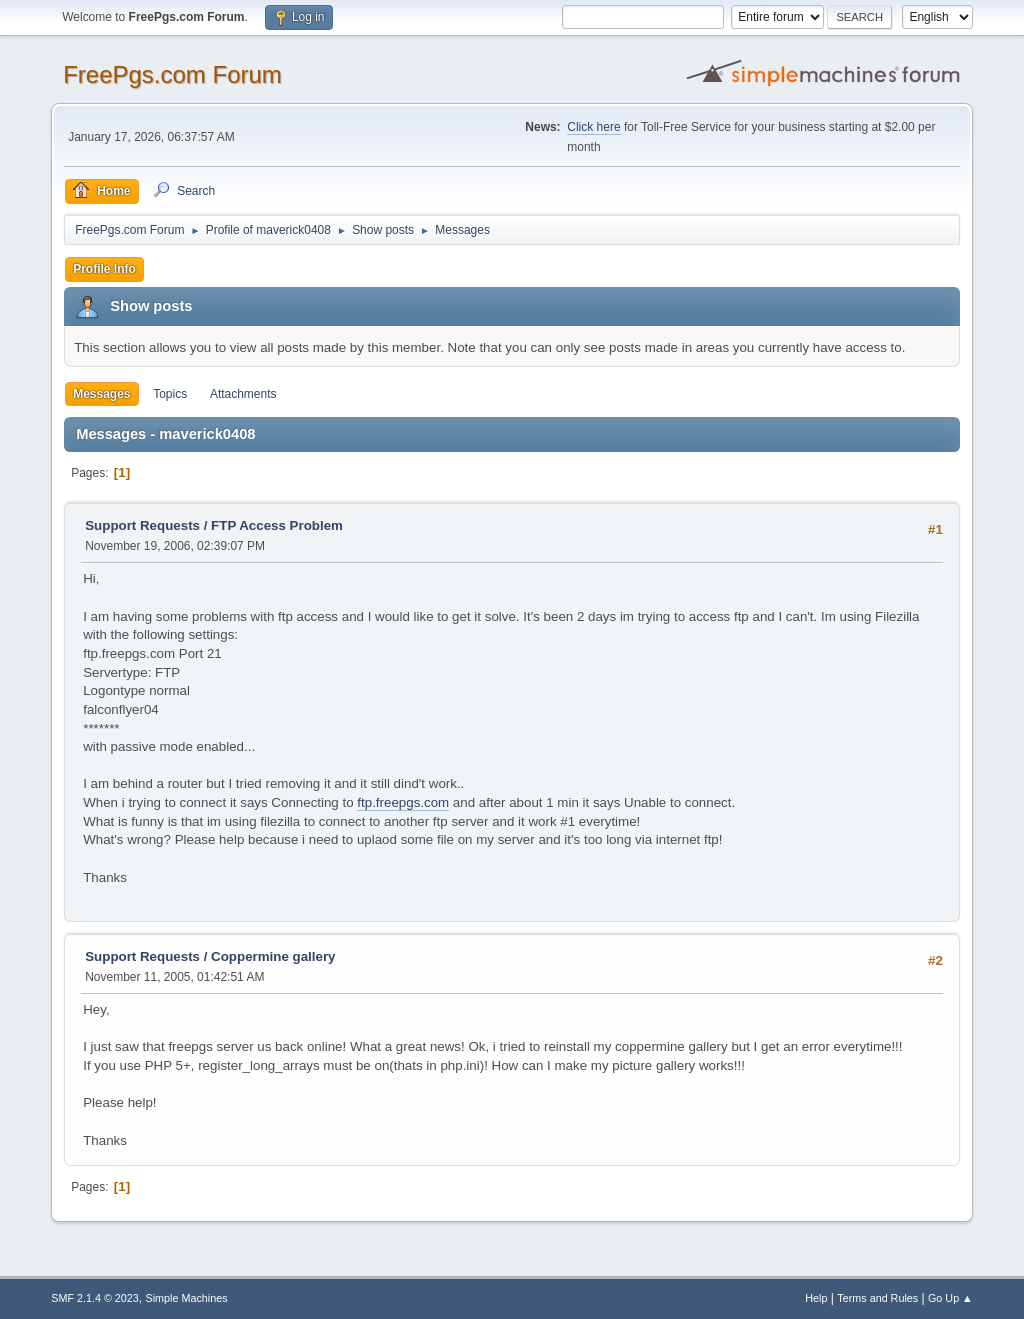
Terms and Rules (877, 1298)
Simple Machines (187, 1298)
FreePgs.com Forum (172, 74)
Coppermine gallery (273, 956)
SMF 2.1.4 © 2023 (95, 1298)
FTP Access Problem (277, 525)
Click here (593, 127)
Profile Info (104, 269)
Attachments (243, 394)
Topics (170, 394)
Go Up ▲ (950, 1298)
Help (816, 1298)
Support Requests (142, 525)
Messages (101, 394)
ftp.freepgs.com (403, 802)
